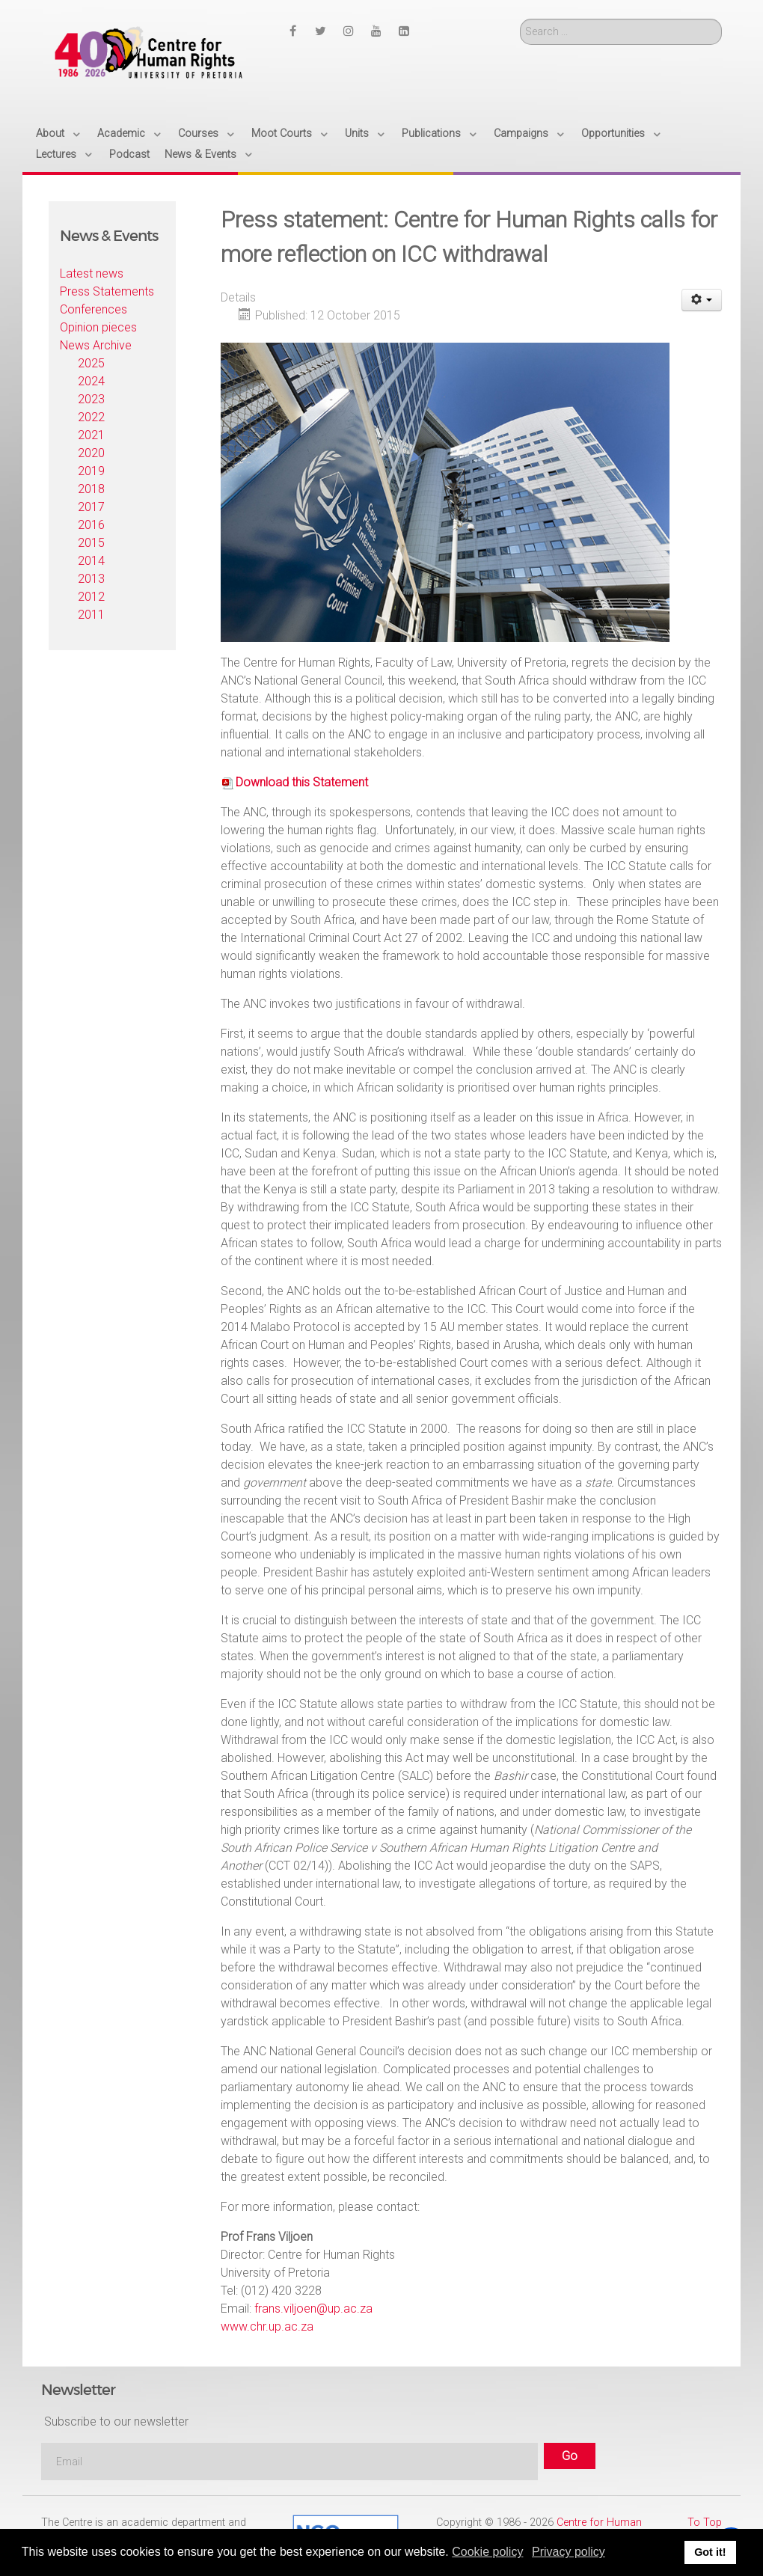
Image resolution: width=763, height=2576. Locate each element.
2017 (91, 507)
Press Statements (107, 291)
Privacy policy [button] (568, 2551)
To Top (704, 2522)
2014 (91, 561)
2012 (91, 597)
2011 (91, 615)
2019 (91, 471)
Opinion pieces (98, 327)
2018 (91, 489)
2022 (91, 417)
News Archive (96, 345)
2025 (91, 363)
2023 (91, 399)
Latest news (91, 273)
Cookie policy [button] (487, 2551)
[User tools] (702, 300)
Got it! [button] (710, 2552)
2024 (91, 381)
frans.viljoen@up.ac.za (313, 2308)
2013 (91, 579)
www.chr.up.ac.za (267, 2326)
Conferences (93, 309)
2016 (91, 525)
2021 (91, 435)
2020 (91, 453)
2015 (91, 543)
